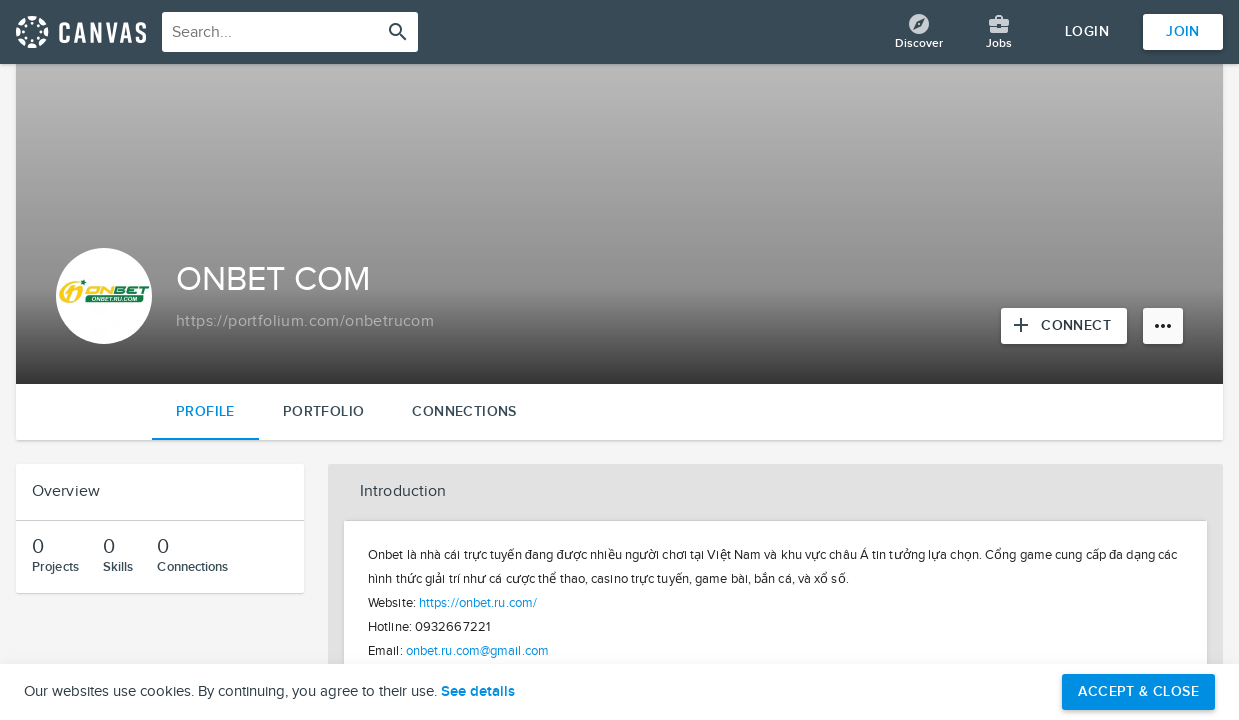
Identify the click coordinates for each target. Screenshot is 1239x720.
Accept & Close (1138, 691)
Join (1183, 31)
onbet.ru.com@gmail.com (477, 651)
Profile (205, 411)
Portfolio (324, 411)
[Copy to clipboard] (305, 322)
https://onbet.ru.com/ (478, 603)
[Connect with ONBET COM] (1064, 326)
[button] (775, 492)
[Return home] (81, 32)
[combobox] (290, 32)
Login (1087, 31)
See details (478, 692)
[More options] (1163, 326)
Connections (464, 411)
